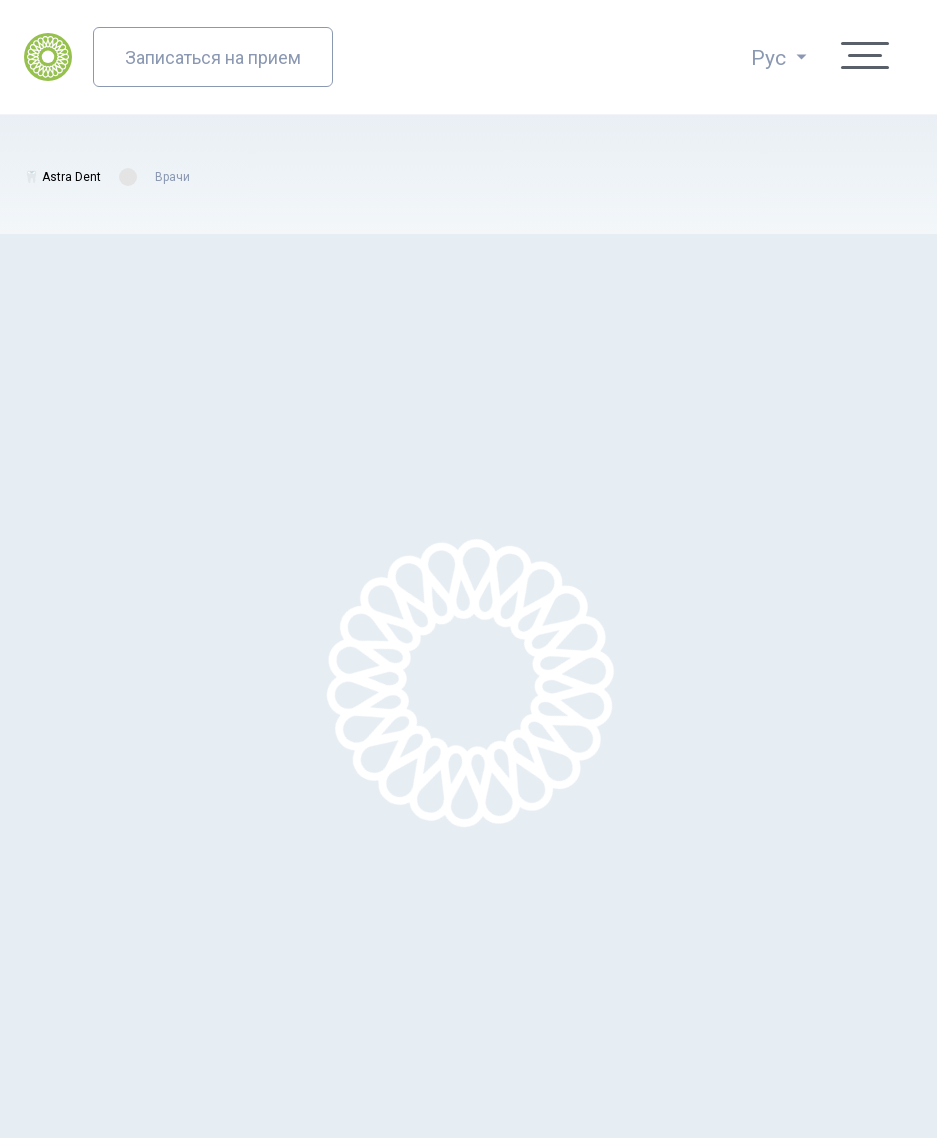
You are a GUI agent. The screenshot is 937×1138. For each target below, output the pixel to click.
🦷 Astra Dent (62, 177)
